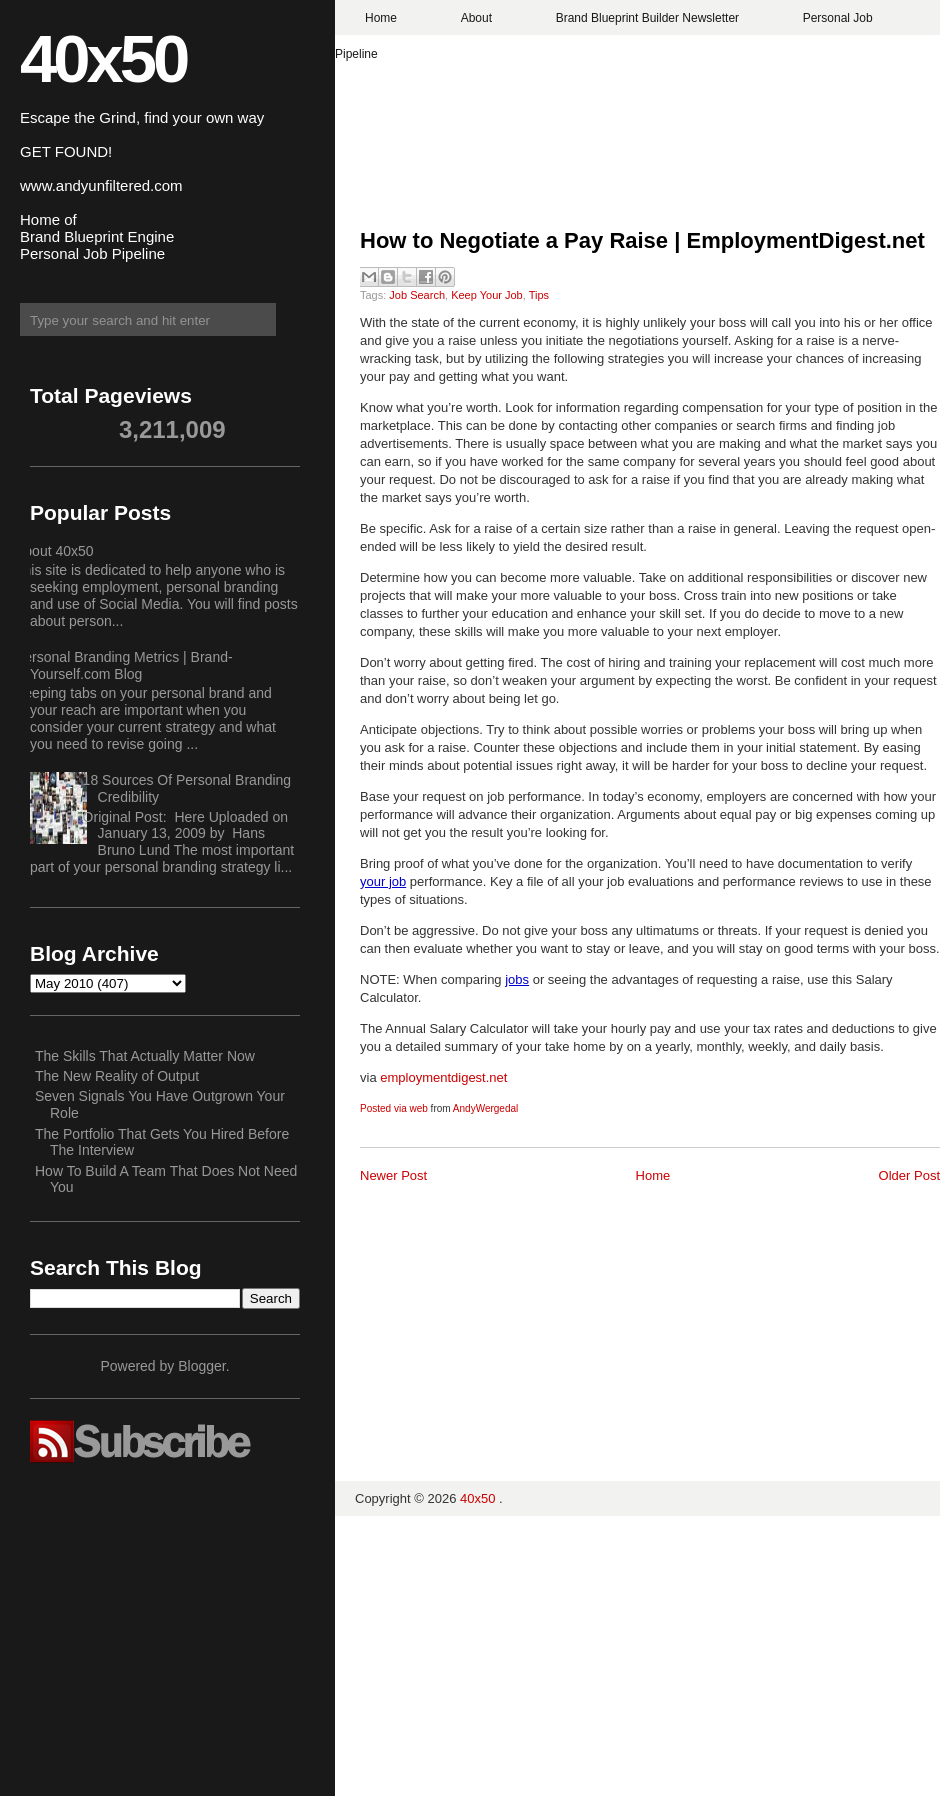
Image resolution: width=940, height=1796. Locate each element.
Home (381, 18)
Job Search (417, 295)
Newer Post (393, 1175)
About (476, 18)
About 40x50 (54, 551)
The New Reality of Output (117, 1076)
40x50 (103, 58)
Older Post (909, 1175)
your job (383, 881)
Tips (539, 295)
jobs (517, 979)
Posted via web (394, 1108)
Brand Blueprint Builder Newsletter (647, 18)
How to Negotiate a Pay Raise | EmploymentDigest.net (642, 240)
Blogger (201, 1366)
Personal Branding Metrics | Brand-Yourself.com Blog (124, 665)
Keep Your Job (487, 295)
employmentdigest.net (443, 1077)
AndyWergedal (485, 1108)
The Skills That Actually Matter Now (145, 1056)
